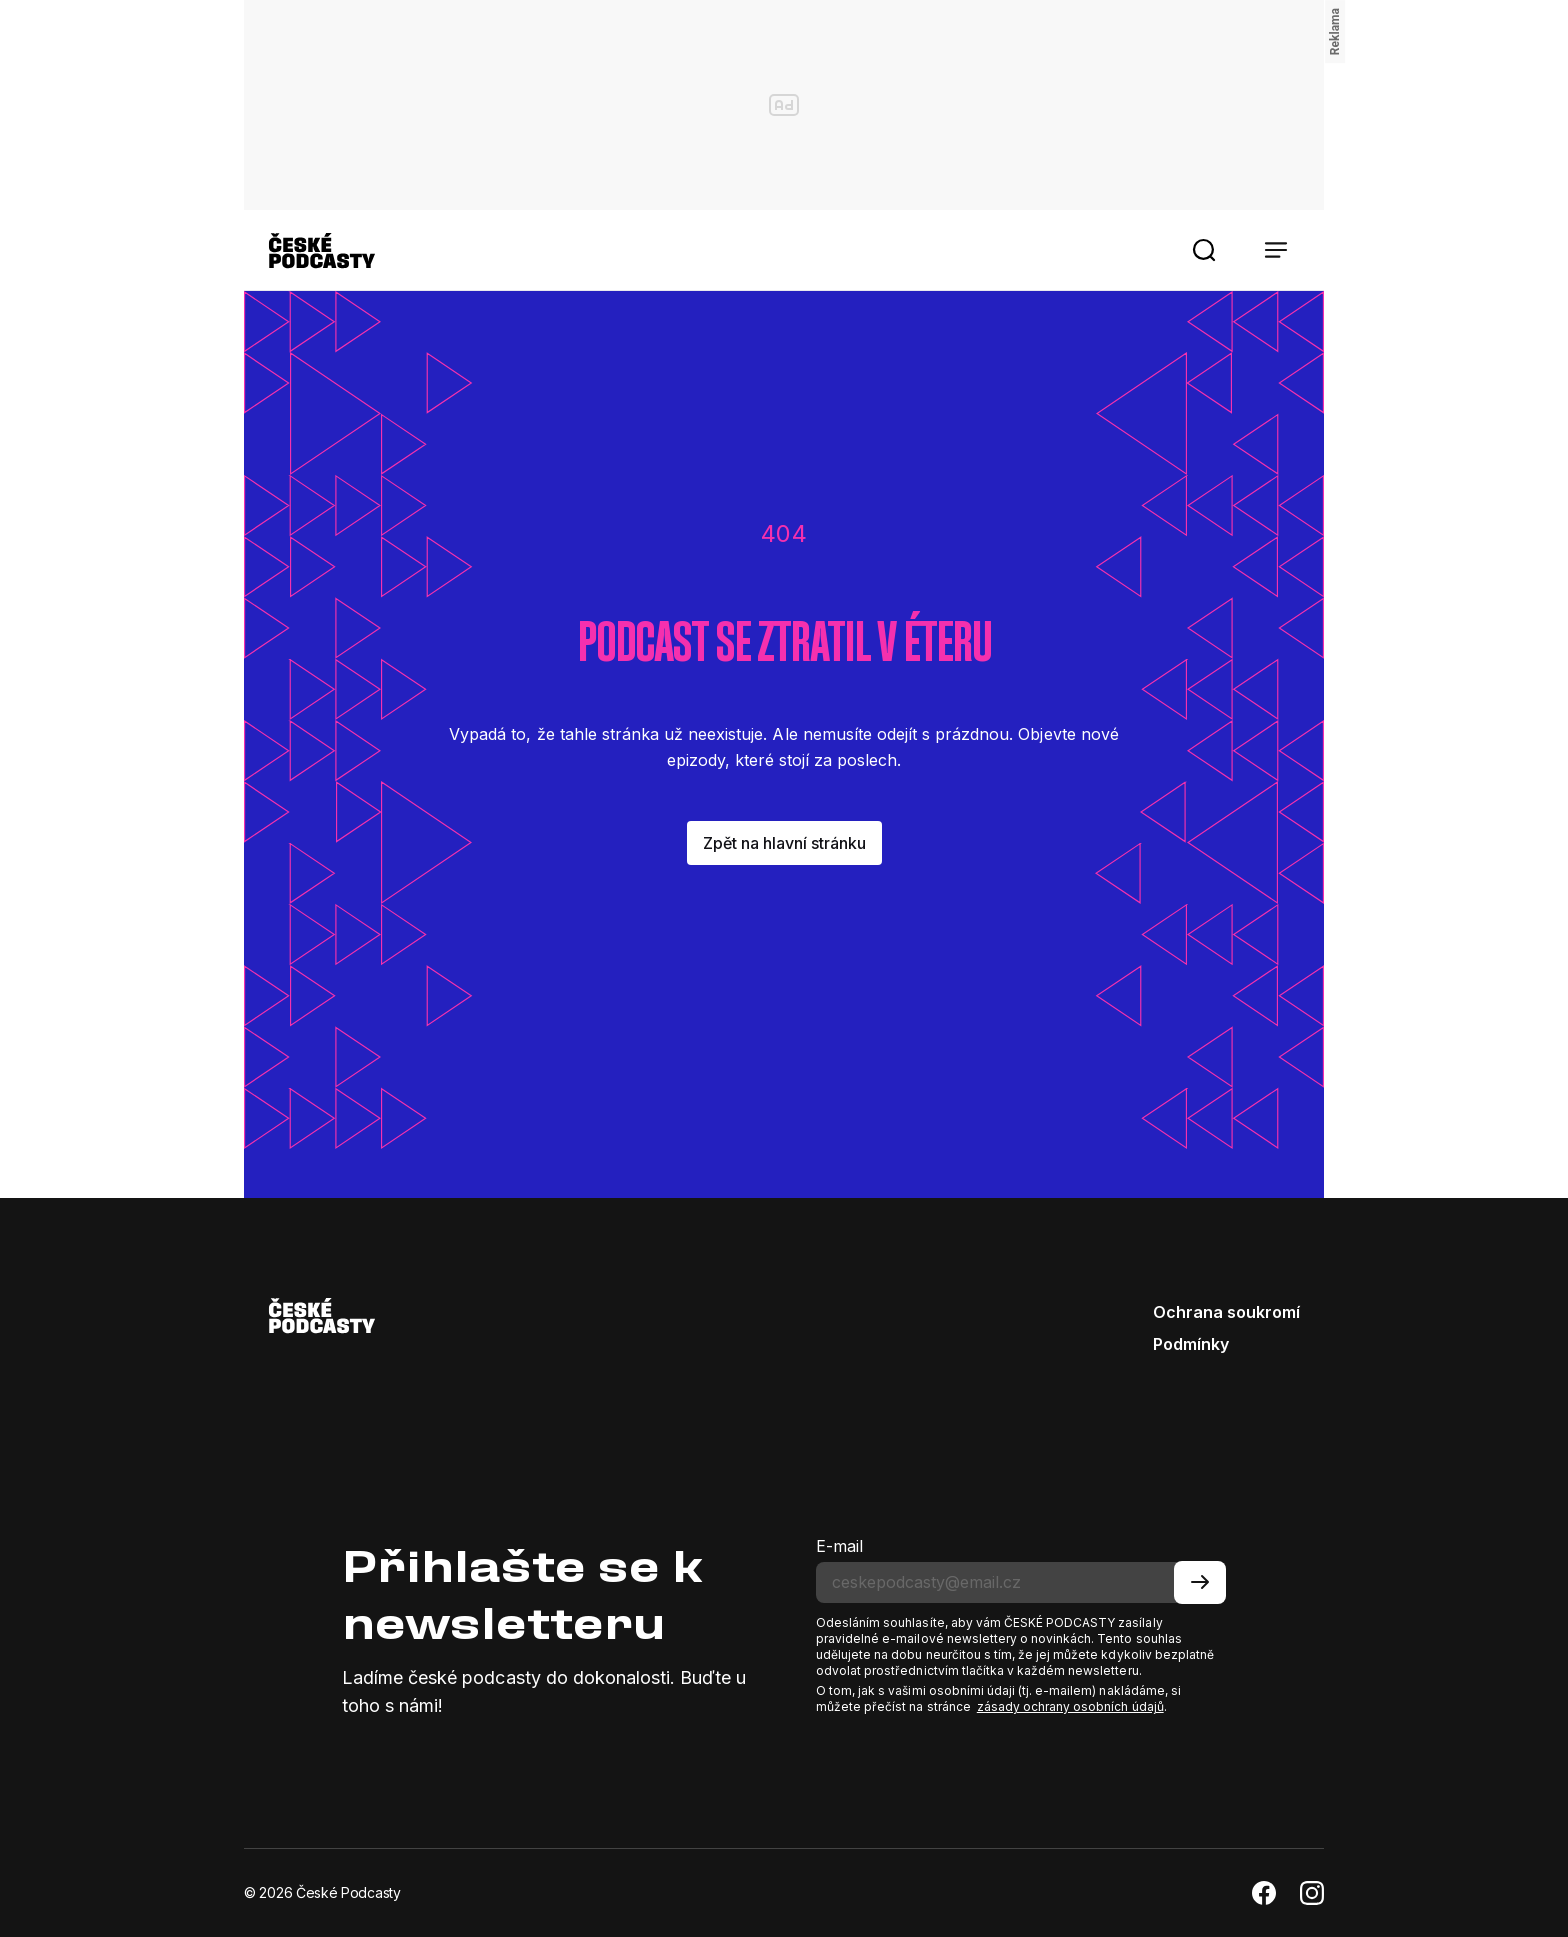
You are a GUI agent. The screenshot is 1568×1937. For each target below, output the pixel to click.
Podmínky (1191, 1344)
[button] (1204, 250)
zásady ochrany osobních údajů (1070, 1706)
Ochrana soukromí (1226, 1312)
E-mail (839, 1546)
